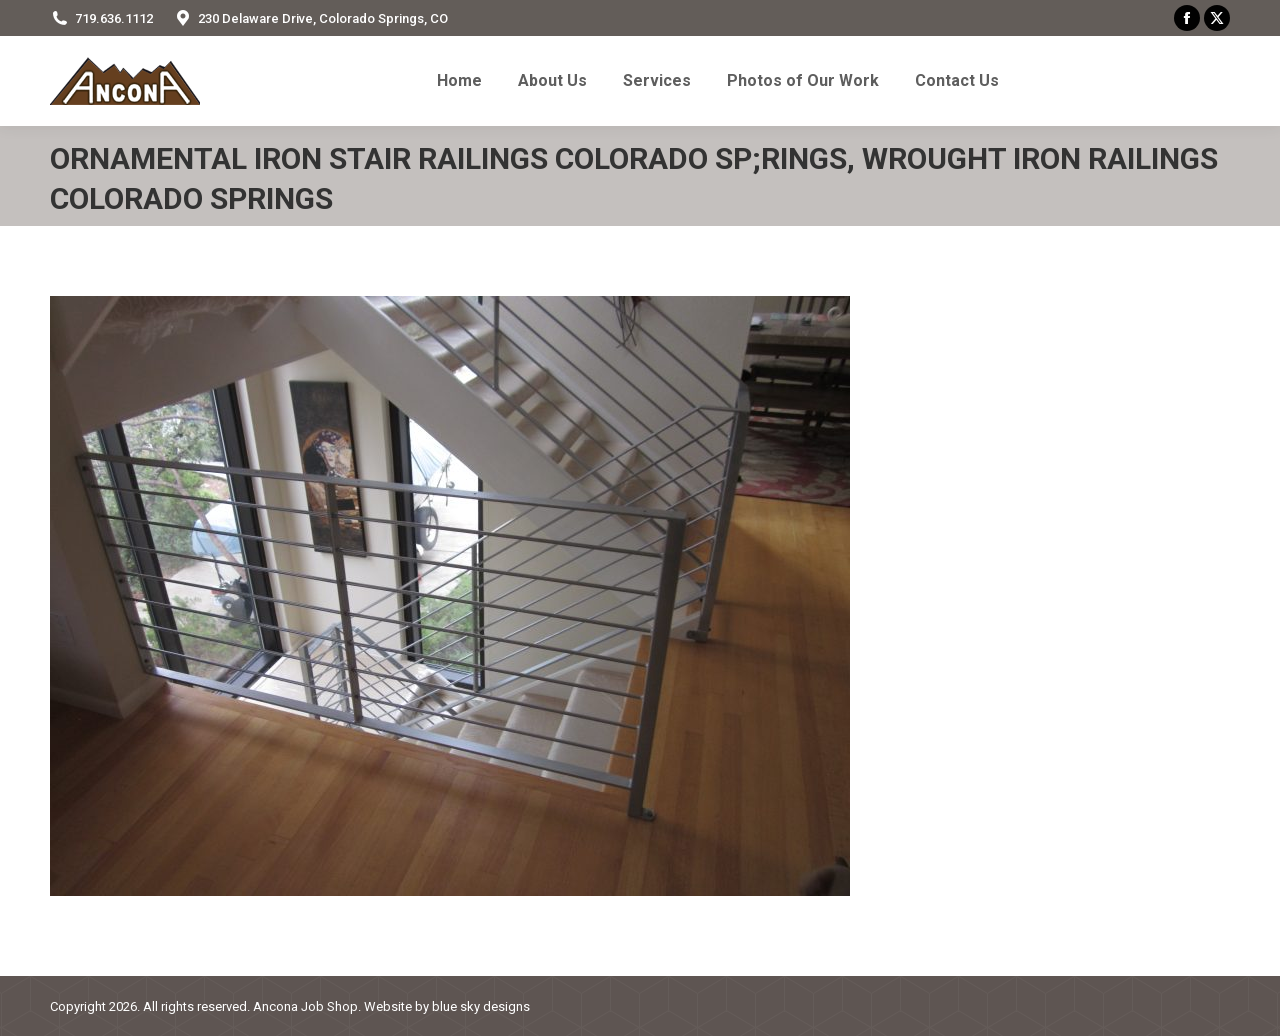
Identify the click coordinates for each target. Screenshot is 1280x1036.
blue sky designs (481, 1006)
